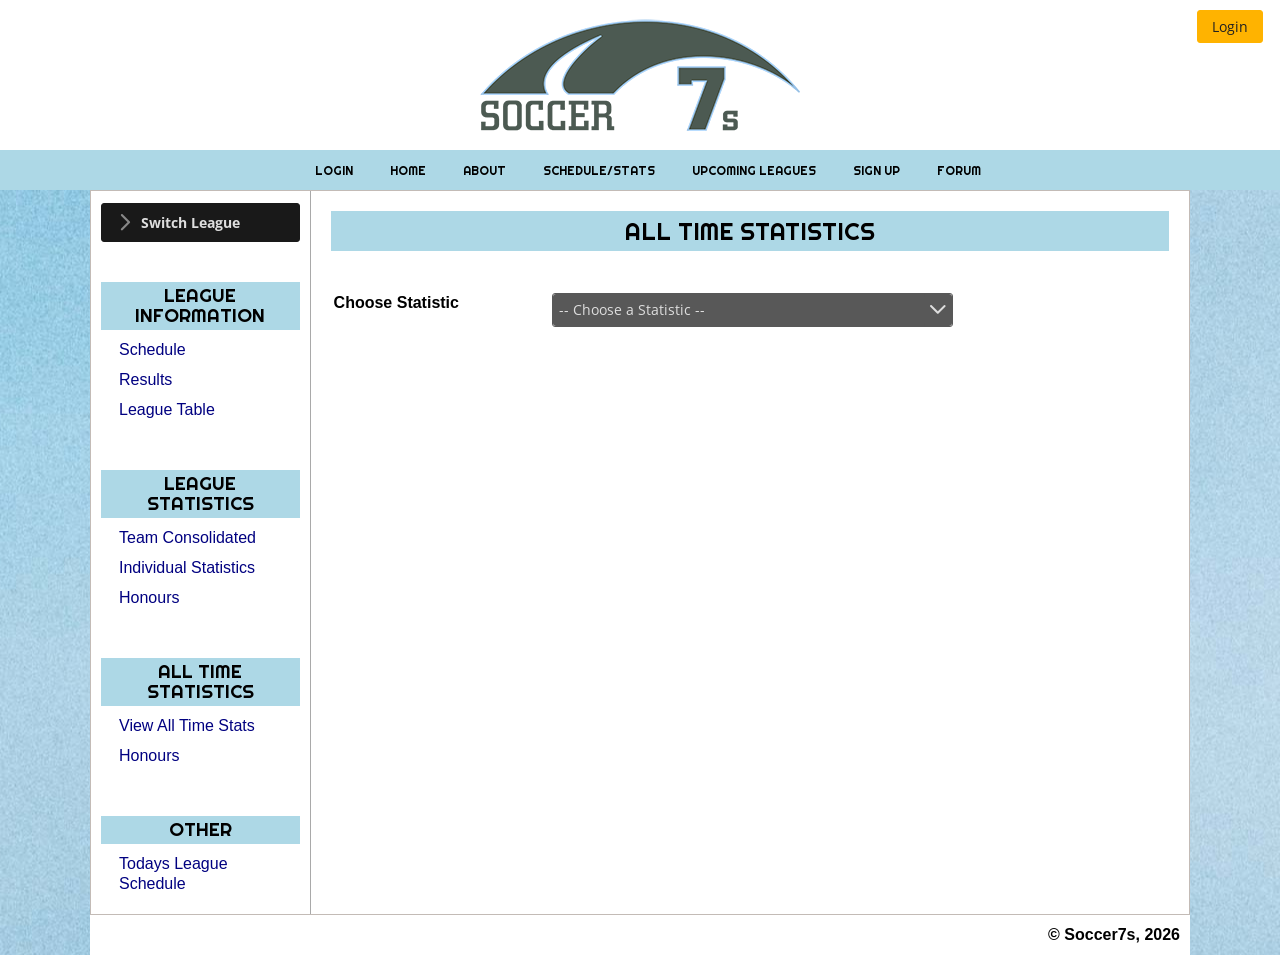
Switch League (190, 222)
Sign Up (878, 170)
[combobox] (752, 310)
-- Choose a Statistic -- (632, 309)
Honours (149, 597)
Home (409, 170)
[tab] (200, 222)
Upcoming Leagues (755, 170)
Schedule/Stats (600, 170)
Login (335, 170)
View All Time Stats (187, 725)
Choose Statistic (396, 302)
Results (145, 379)
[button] (1230, 26)
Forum (959, 170)
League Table (167, 409)
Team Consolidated (187, 537)
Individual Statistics (187, 567)
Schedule (152, 349)
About (486, 170)
